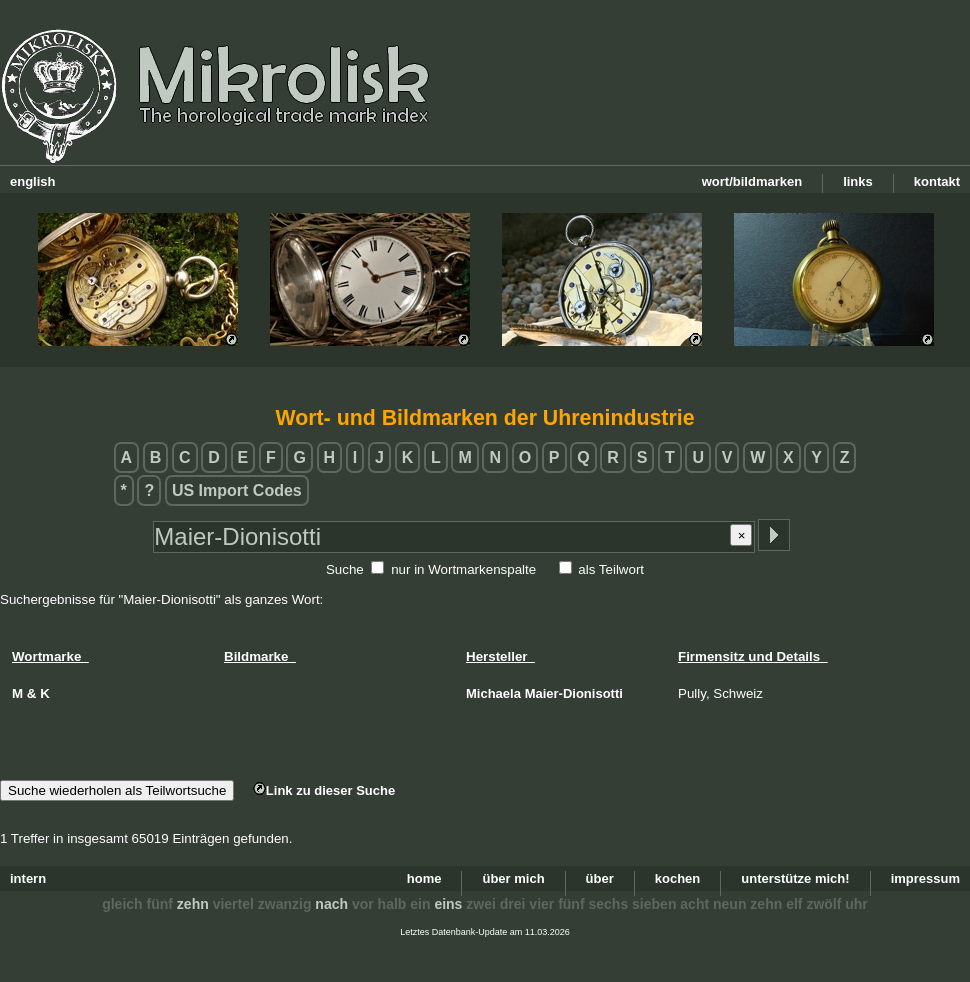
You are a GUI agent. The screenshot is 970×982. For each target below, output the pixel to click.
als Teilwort (611, 569)
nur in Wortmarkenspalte (463, 569)
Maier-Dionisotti (574, 693)
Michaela (493, 693)
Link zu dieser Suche (324, 790)
